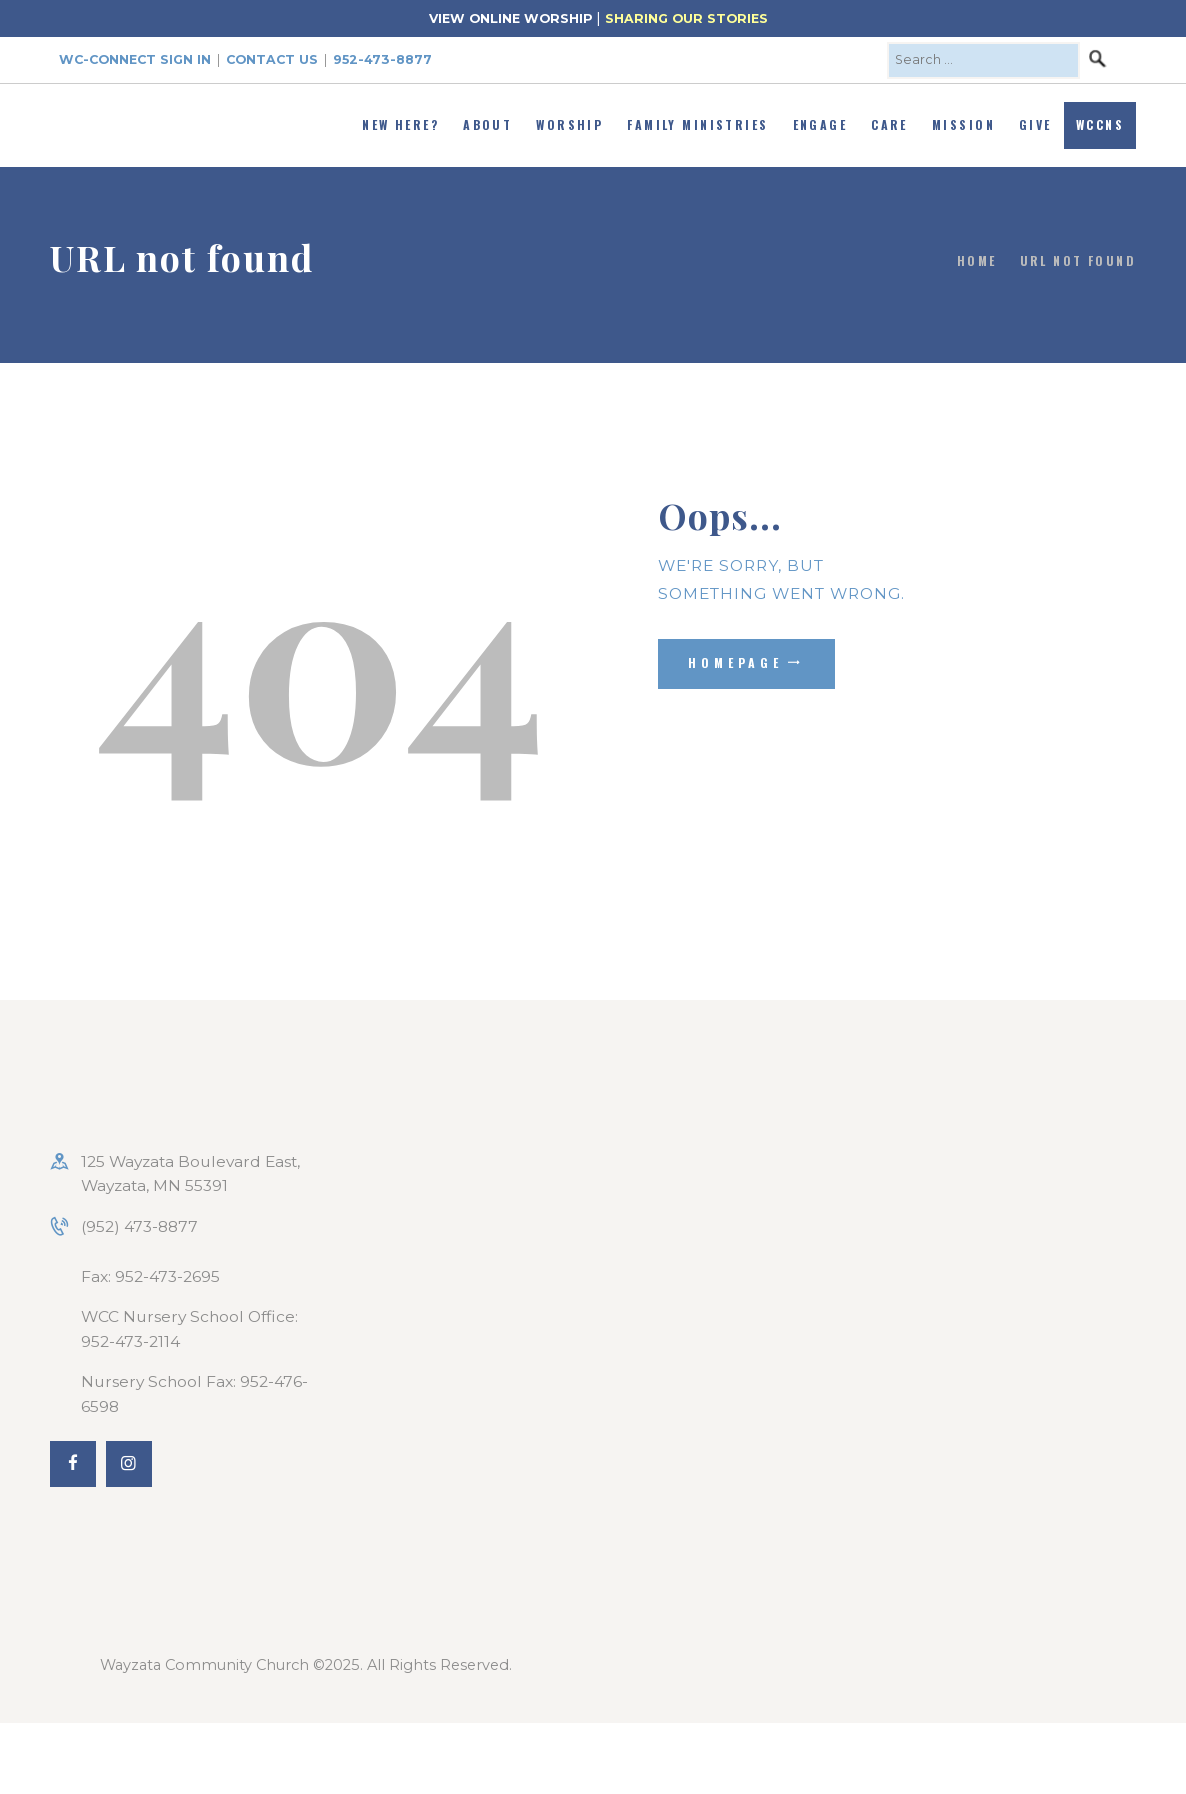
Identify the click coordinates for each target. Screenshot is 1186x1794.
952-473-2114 (130, 1341)
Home (977, 260)
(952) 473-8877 (139, 1226)
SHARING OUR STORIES (686, 18)
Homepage (735, 662)
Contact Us (272, 59)
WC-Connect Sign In (135, 59)
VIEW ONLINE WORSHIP (510, 18)
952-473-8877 (382, 59)
